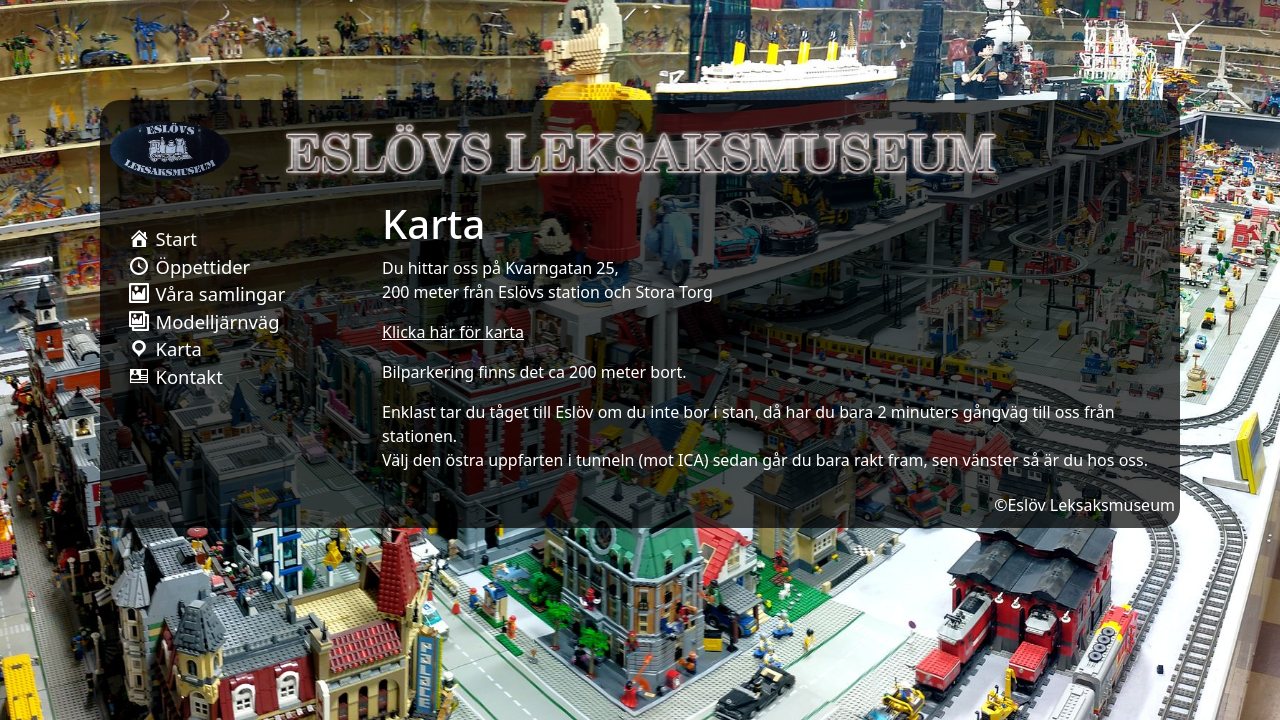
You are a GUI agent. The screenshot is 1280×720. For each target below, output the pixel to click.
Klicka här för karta (453, 332)
